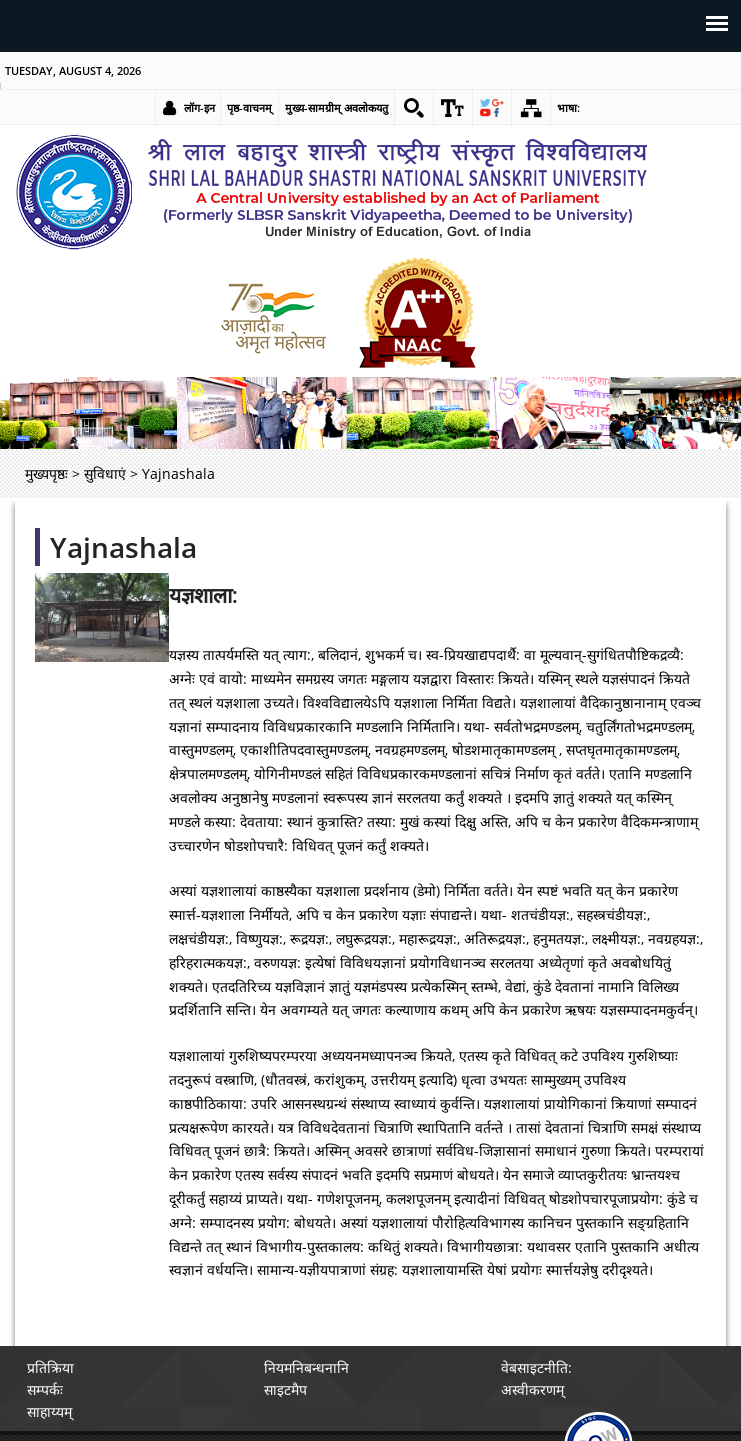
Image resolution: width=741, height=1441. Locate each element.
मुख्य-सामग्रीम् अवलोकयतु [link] (336, 107)
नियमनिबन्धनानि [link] (306, 1367)
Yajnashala (123, 547)
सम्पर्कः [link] (45, 1389)
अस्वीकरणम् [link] (532, 1389)
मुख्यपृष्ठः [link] (46, 473)
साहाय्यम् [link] (49, 1411)
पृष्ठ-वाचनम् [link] (249, 107)
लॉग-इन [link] (199, 107)
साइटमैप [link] (285, 1389)
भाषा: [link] (568, 107)
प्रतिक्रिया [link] (50, 1367)
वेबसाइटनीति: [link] (536, 1367)
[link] (414, 108)
